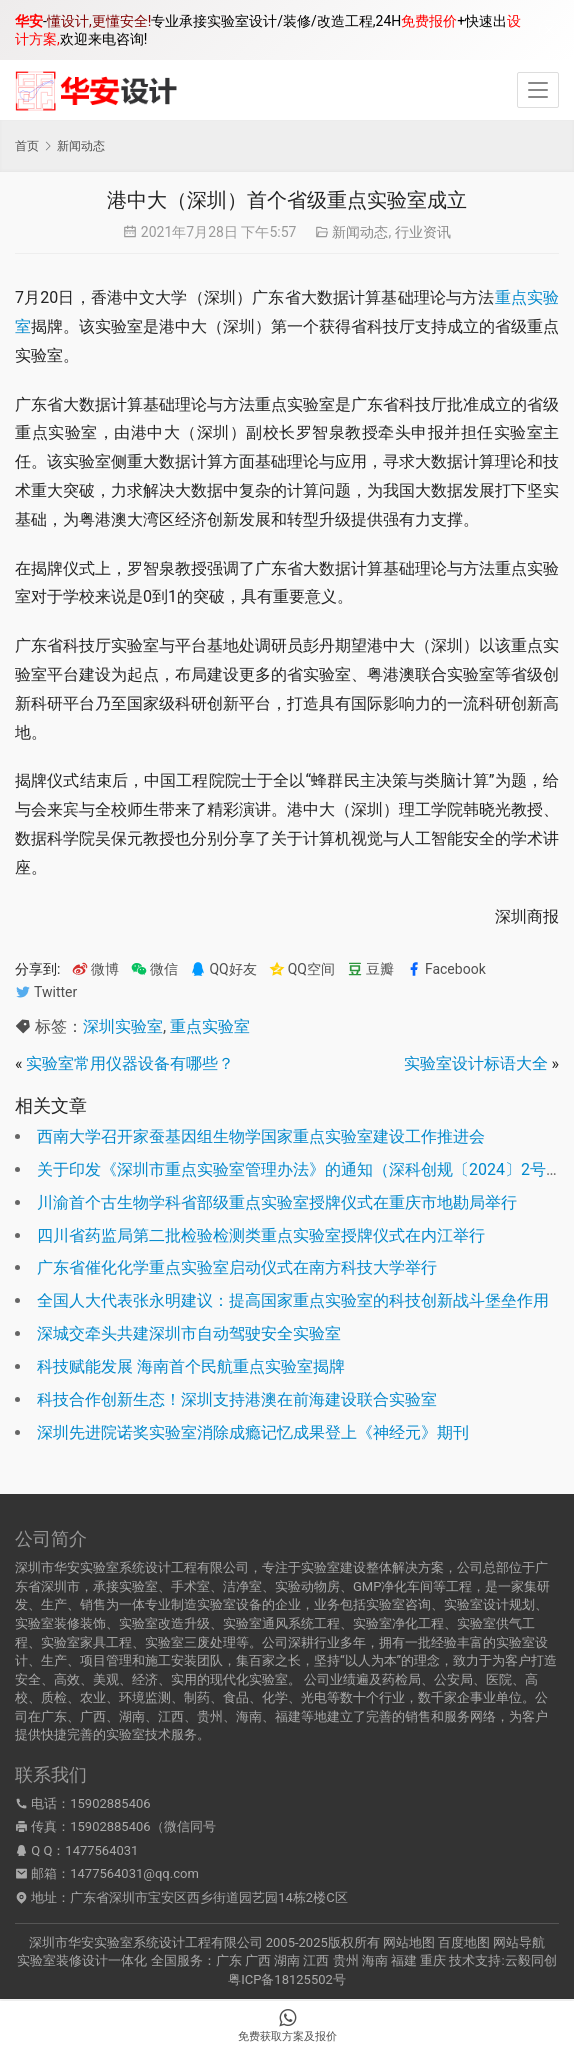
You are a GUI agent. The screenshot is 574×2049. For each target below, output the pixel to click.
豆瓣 (370, 969)
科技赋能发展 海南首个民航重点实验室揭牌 (191, 1366)
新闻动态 (360, 232)
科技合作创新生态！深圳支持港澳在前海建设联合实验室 (237, 1399)
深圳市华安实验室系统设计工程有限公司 (146, 1942)
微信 (154, 969)
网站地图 (409, 1942)
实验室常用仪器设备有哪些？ (130, 1063)
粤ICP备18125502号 (287, 1979)
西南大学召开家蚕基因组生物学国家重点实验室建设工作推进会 (261, 1136)
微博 (95, 969)
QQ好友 (223, 969)
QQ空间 (302, 969)
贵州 (346, 1960)
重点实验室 (210, 1026)
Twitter (46, 992)
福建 (404, 1960)
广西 (258, 1960)
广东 (229, 1960)
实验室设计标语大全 (476, 1063)
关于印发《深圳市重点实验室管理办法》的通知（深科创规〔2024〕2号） (299, 1169)
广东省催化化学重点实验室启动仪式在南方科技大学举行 (237, 1267)
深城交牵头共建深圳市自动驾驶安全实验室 (189, 1333)
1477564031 (101, 1850)
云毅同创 (531, 1960)
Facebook (446, 969)
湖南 (287, 1960)
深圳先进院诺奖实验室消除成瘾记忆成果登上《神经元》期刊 (253, 1432)
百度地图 (464, 1942)
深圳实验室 (123, 1026)
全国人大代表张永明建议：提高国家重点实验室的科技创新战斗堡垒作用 (293, 1300)
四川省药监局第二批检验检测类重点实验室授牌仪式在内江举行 (261, 1235)
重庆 (433, 1960)
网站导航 (519, 1942)
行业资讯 (423, 232)
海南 (375, 1960)
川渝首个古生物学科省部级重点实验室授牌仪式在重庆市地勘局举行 (277, 1202)
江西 (316, 1960)
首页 (27, 146)
